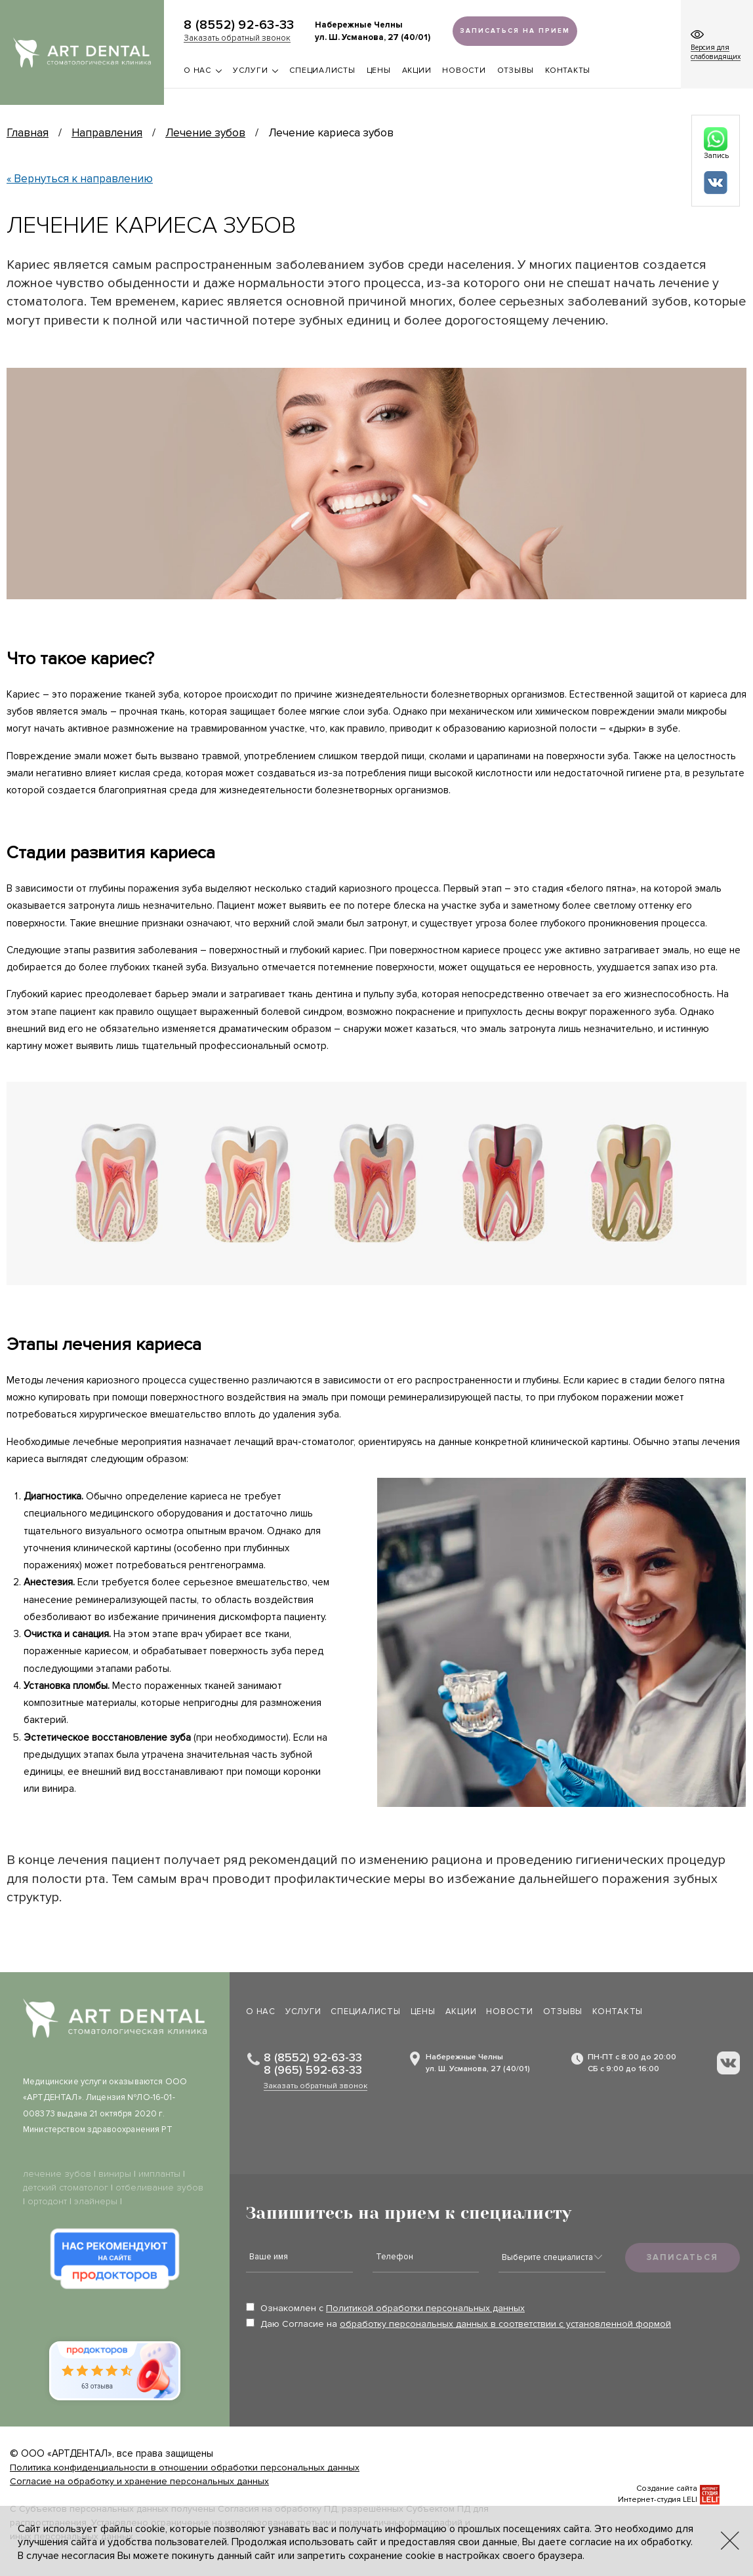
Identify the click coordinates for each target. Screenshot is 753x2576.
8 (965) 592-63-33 (313, 2070)
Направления (106, 133)
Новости (463, 70)
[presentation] (345, 2368)
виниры (114, 2173)
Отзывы (516, 70)
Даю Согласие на (458, 2323)
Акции (417, 70)
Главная (28, 133)
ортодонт (47, 2201)
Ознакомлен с (385, 2308)
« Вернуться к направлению (80, 179)
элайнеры (95, 2201)
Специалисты (322, 70)
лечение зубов (57, 2173)
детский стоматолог (65, 2187)
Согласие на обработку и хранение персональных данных (139, 2481)
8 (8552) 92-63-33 (239, 25)
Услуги (256, 70)
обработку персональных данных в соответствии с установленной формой (505, 2323)
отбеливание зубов (159, 2187)
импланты (159, 2173)
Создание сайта (666, 2488)
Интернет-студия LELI (657, 2500)
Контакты (567, 70)
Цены (379, 70)
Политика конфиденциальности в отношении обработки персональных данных (184, 2467)
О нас (203, 70)
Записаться (682, 2257)
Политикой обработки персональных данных (425, 2308)
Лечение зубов (205, 133)
